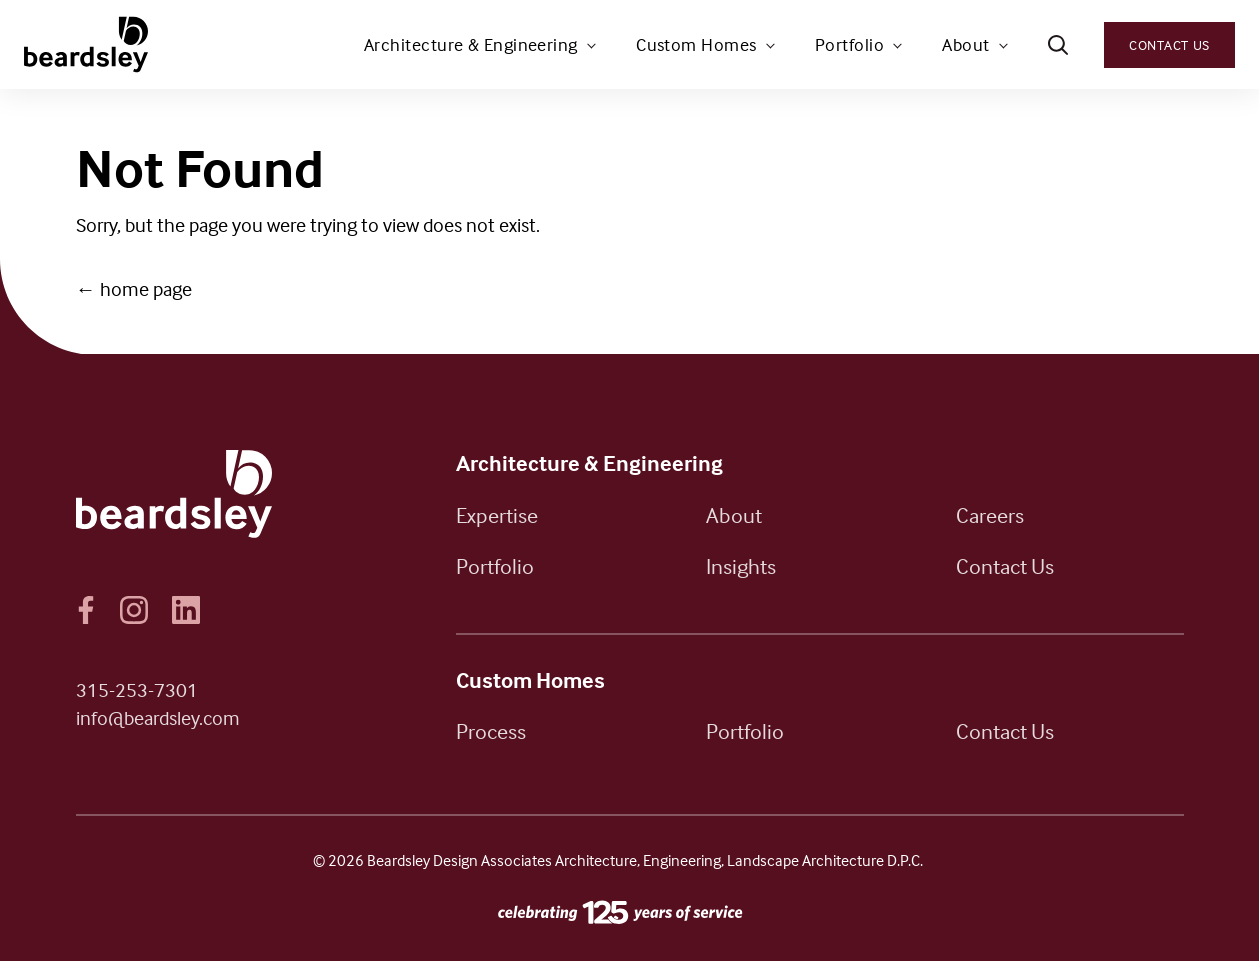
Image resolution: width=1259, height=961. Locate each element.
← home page (134, 288)
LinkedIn (186, 610)
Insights (741, 566)
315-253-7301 (137, 689)
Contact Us (1169, 44)
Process (491, 731)
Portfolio (849, 44)
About (965, 44)
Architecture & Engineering (471, 44)
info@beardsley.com (158, 717)
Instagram (134, 610)
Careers (990, 515)
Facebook (86, 610)
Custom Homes (696, 44)
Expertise (497, 515)
